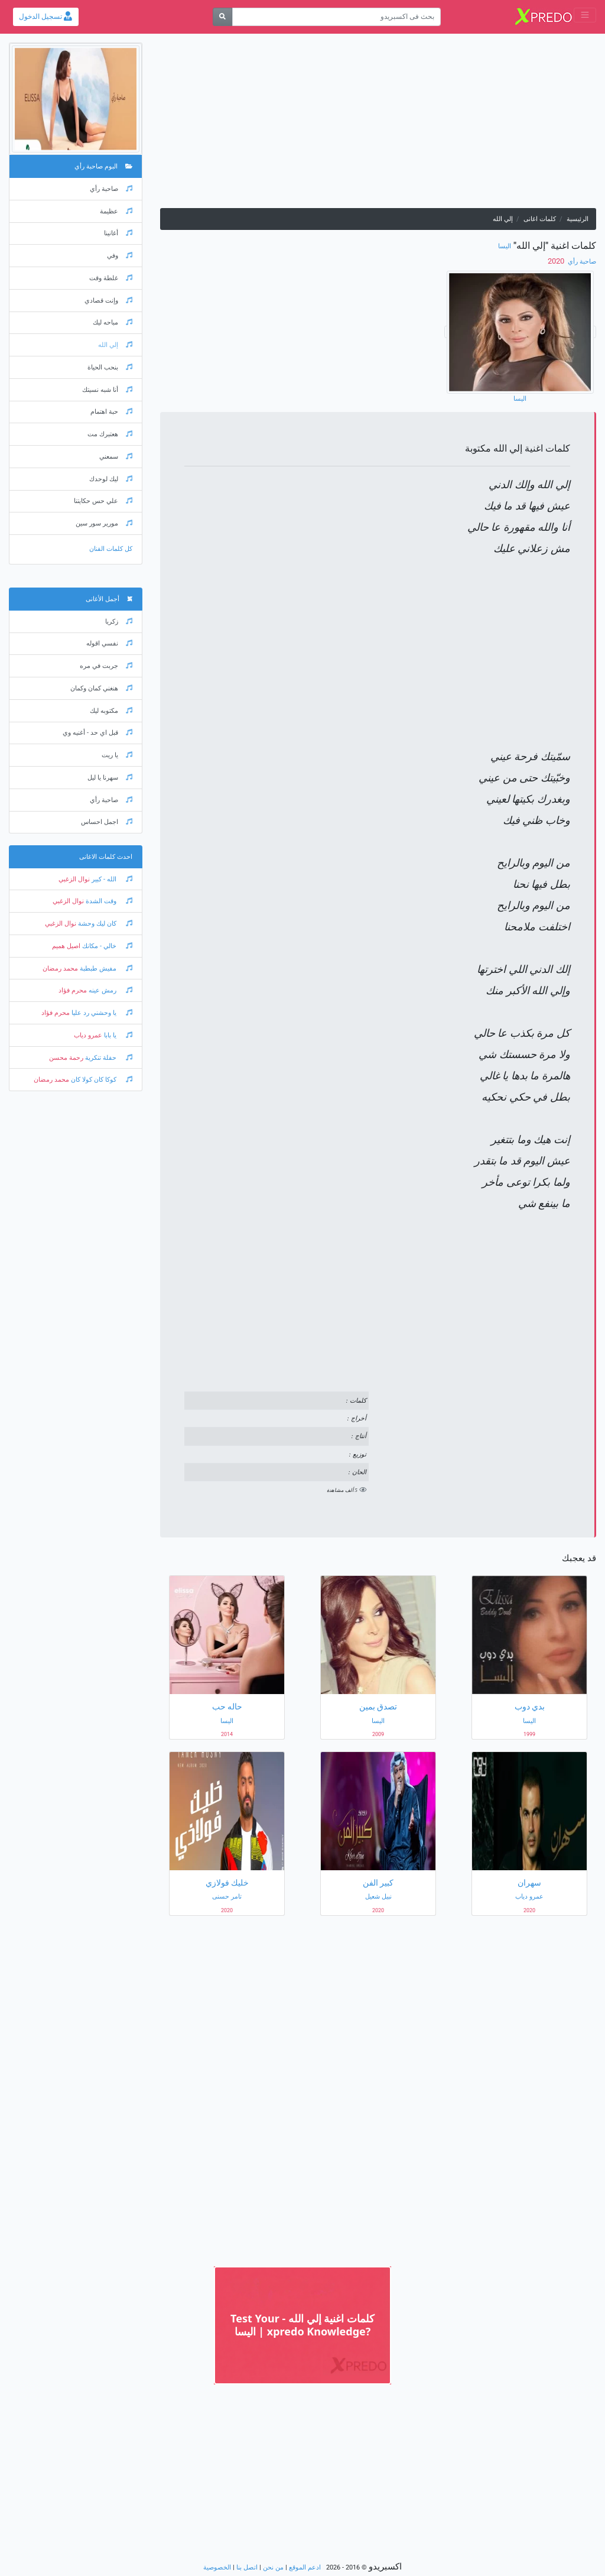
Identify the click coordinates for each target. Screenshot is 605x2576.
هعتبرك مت (109, 434)
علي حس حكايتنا (103, 501)
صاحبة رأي (581, 261)
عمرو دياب (88, 1035)
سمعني (115, 456)
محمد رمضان (60, 968)
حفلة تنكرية (107, 1058)
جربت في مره (106, 666)
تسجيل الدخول (45, 16)
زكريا (118, 621)
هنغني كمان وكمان (101, 688)
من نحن (273, 2567)
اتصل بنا (247, 2567)
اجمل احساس (106, 822)
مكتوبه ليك (111, 711)
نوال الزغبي (74, 879)
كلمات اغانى (539, 219)
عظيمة (116, 211)
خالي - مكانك (106, 946)
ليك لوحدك (110, 479)
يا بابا (117, 1035)
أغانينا (118, 233)
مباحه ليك (112, 322)
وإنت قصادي (108, 300)
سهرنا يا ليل (109, 777)
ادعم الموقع (305, 2567)
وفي (119, 255)
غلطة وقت (110, 278)
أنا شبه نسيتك (107, 390)
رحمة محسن (66, 1058)
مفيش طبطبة (105, 968)
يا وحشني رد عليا (101, 1013)
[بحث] (222, 17)
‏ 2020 (557, 261)
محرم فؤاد (72, 990)
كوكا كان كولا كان (100, 1079)
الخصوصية (217, 2567)
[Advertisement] (378, 125)
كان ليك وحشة (104, 923)
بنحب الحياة (109, 367)
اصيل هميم (66, 946)
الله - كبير (111, 879)
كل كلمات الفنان (110, 549)
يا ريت (117, 755)
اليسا (504, 246)
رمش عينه (109, 990)
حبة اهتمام (111, 412)
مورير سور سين (104, 523)
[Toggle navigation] (585, 15)
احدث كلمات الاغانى (105, 857)
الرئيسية (577, 219)
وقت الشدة (108, 901)
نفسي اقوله (109, 643)
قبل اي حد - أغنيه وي (97, 733)
